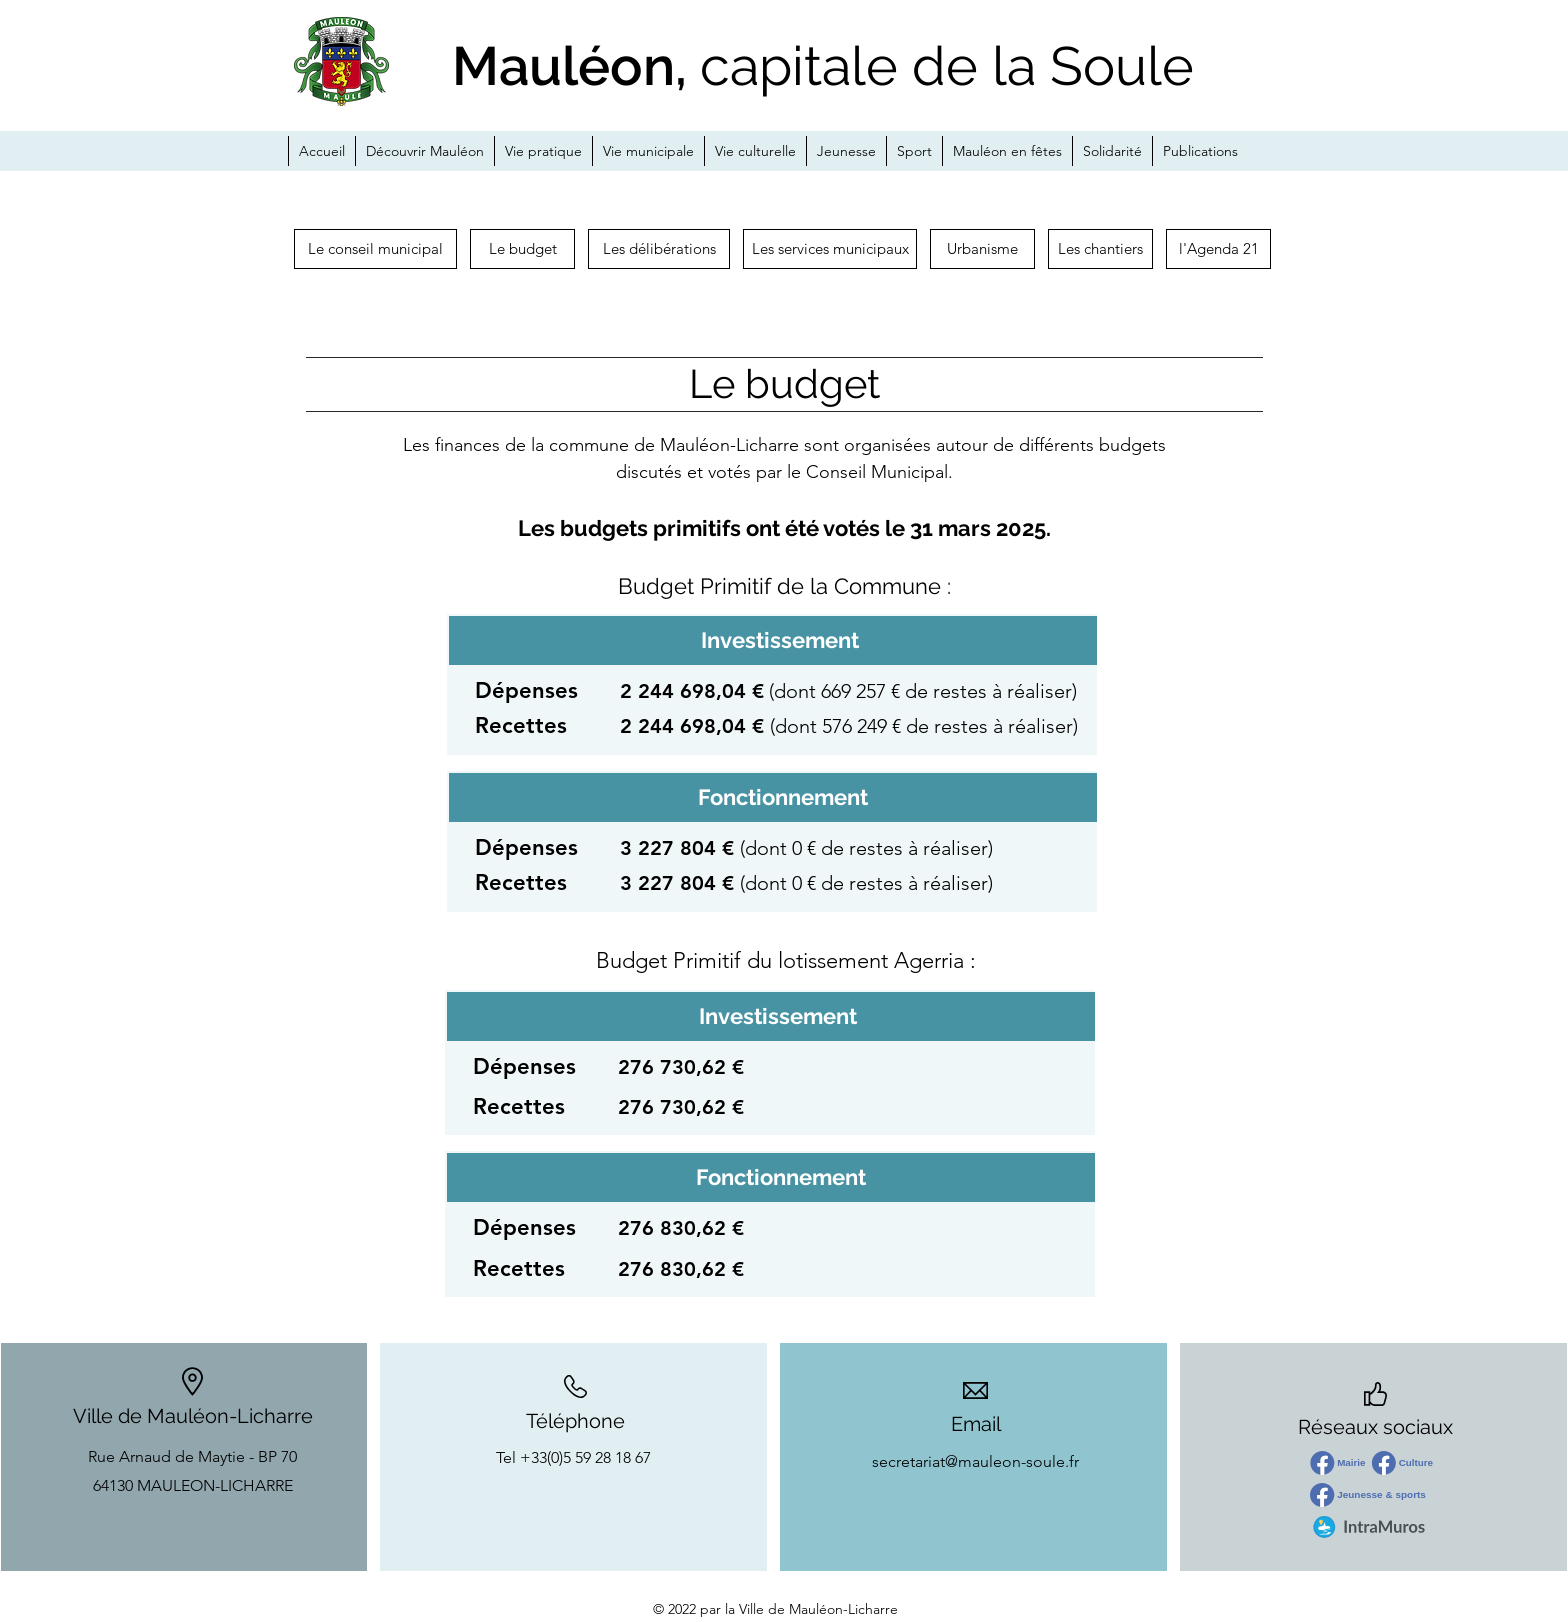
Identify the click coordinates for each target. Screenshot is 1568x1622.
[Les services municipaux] (830, 249)
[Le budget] (522, 249)
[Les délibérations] (659, 249)
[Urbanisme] (982, 249)
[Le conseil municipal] (375, 249)
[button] (1100, 249)
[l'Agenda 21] (1218, 249)
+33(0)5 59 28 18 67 (585, 1457)
